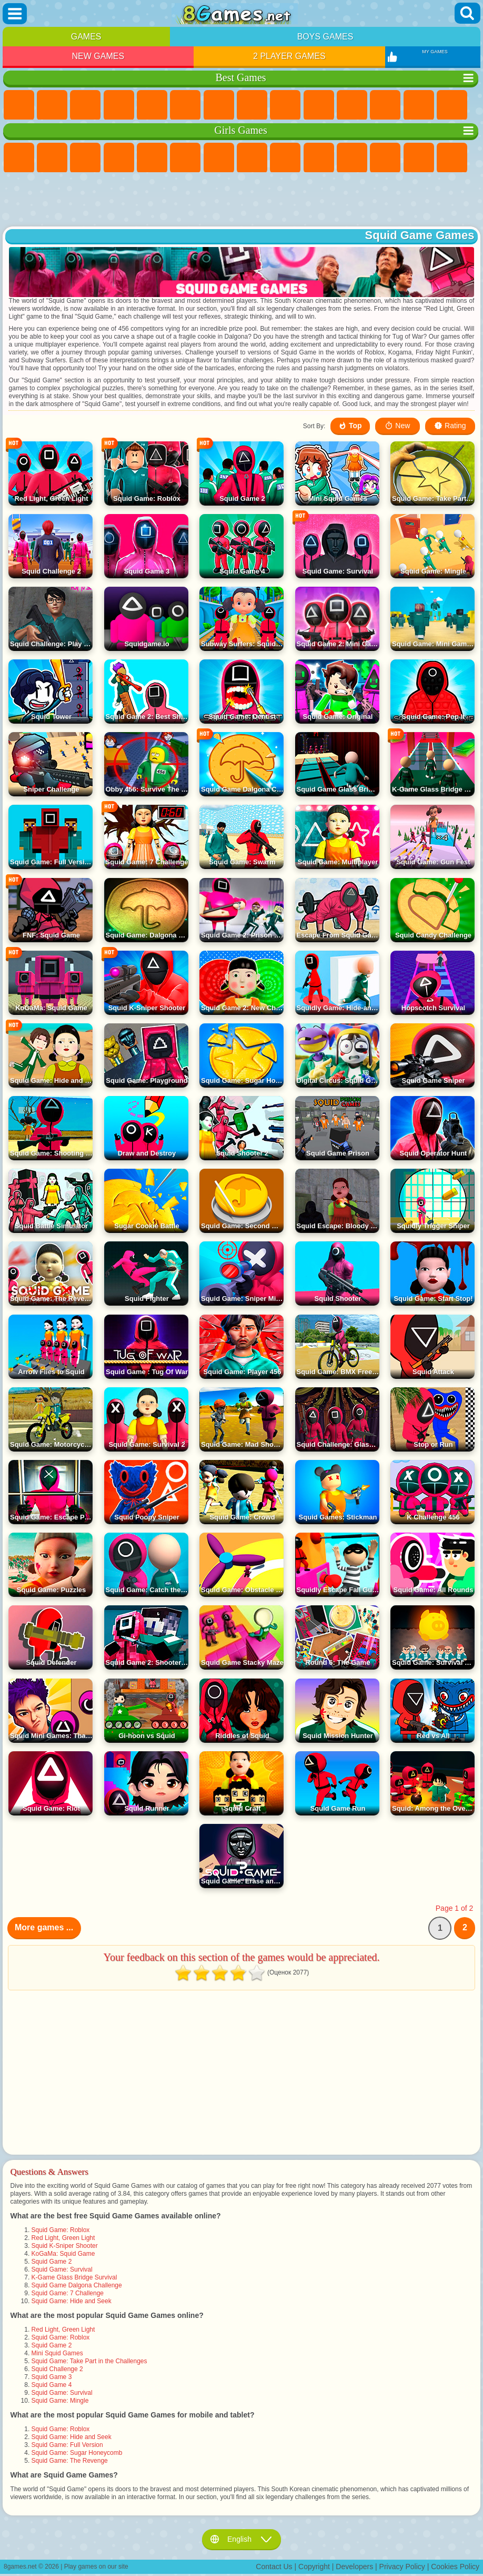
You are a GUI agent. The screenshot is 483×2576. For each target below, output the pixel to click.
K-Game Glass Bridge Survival (74, 2277)
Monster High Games (185, 158)
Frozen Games (319, 158)
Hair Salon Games (385, 158)
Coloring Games (252, 158)
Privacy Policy (402, 2566)
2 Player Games (289, 56)
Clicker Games (452, 105)
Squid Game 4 (52, 2385)
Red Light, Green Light (63, 2238)
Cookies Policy (455, 2566)
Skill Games (185, 105)
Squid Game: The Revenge (70, 2460)
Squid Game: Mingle (60, 2400)
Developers (354, 2566)
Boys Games (325, 36)
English (241, 2539)
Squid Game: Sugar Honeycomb (77, 2452)
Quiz (152, 158)
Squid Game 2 (52, 2261)
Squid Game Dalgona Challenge (77, 2285)
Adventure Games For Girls (219, 158)
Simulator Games (85, 105)
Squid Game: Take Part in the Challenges (89, 2361)
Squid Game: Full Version (67, 2445)
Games (86, 36)
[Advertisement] (242, 200)
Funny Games (319, 105)
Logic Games (419, 105)
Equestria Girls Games (52, 158)
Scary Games (385, 105)
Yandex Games (219, 105)
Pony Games (19, 158)
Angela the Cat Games (285, 158)
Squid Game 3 (52, 2377)
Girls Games (52, 105)
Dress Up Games (352, 158)
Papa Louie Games (452, 158)
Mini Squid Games (57, 2353)
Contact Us (274, 2566)
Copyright (314, 2566)
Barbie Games (119, 158)
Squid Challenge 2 (57, 2369)
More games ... (44, 1927)
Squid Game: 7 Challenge (68, 2293)
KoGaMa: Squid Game (63, 2253)
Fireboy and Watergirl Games (85, 158)
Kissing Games (419, 158)
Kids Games (119, 105)
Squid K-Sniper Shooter (65, 2245)
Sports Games (285, 105)
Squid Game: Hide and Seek (72, 2301)
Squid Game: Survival (62, 2269)
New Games (98, 56)
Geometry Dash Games (252, 105)
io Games (352, 105)
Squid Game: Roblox (61, 2230)
